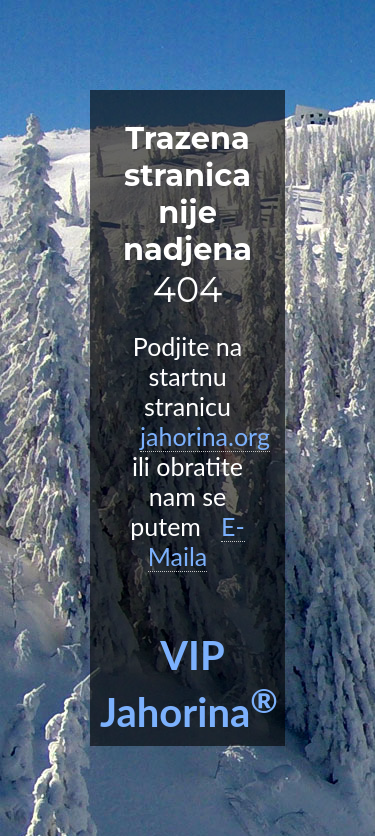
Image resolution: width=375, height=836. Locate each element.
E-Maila (196, 541)
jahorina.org (205, 436)
